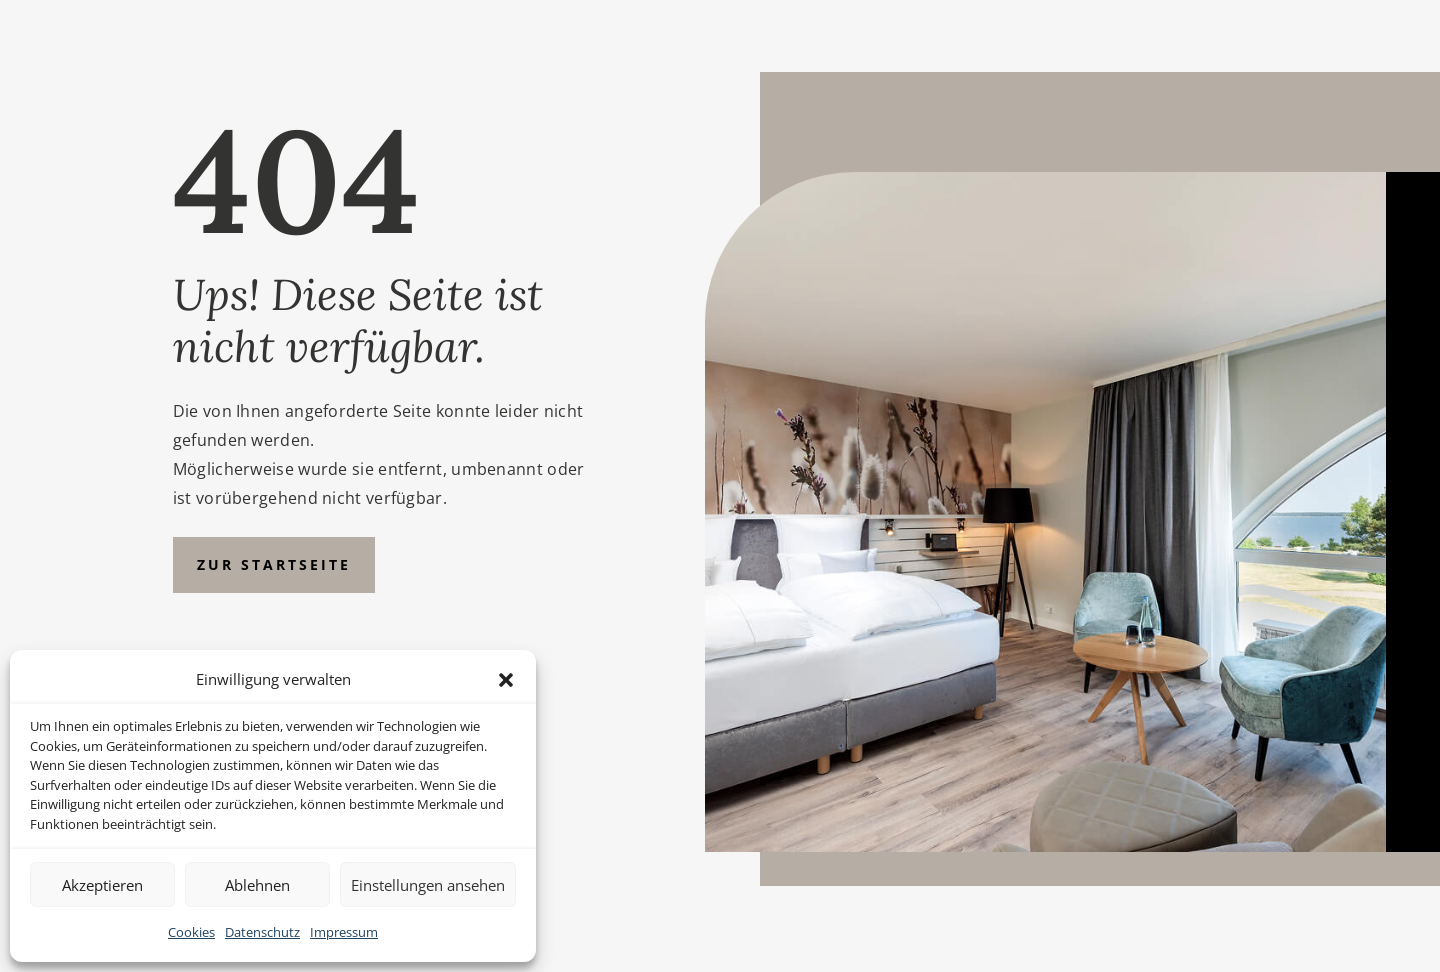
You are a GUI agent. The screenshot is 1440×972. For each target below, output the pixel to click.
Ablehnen (257, 885)
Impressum (344, 932)
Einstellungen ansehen (428, 885)
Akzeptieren (102, 885)
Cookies (191, 932)
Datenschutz (262, 932)
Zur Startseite (274, 564)
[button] (506, 680)
